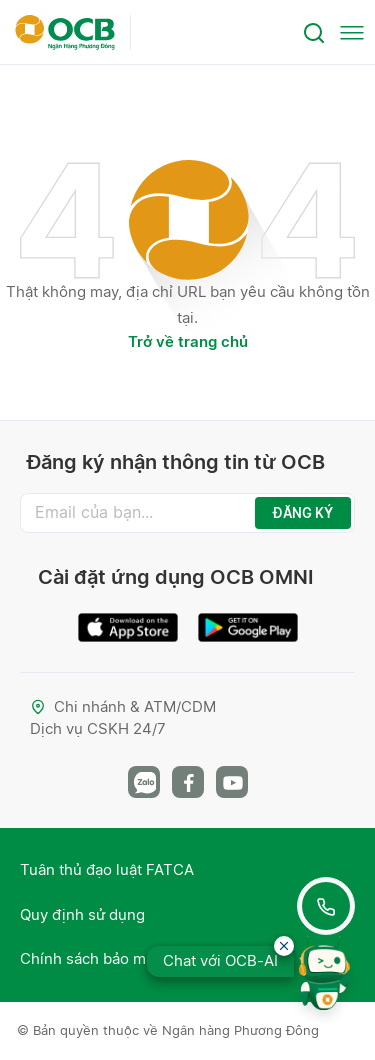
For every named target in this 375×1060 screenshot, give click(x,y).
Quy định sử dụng (82, 914)
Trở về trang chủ (188, 341)
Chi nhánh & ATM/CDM (123, 706)
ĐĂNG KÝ (303, 513)
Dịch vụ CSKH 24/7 (98, 728)
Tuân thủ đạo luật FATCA (107, 869)
